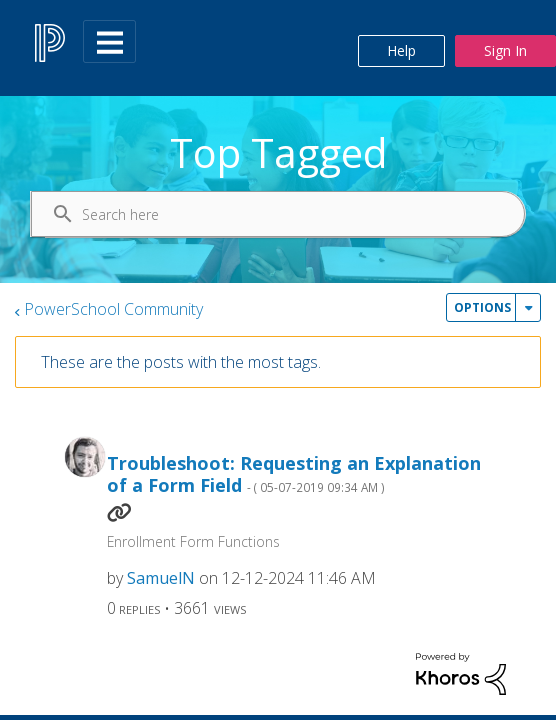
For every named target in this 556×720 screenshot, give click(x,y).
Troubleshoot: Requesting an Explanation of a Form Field (294, 474)
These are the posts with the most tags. (181, 362)
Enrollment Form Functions (193, 541)
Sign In (505, 50)
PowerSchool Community (113, 309)
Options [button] (482, 307)
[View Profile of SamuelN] (161, 578)
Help (401, 50)
